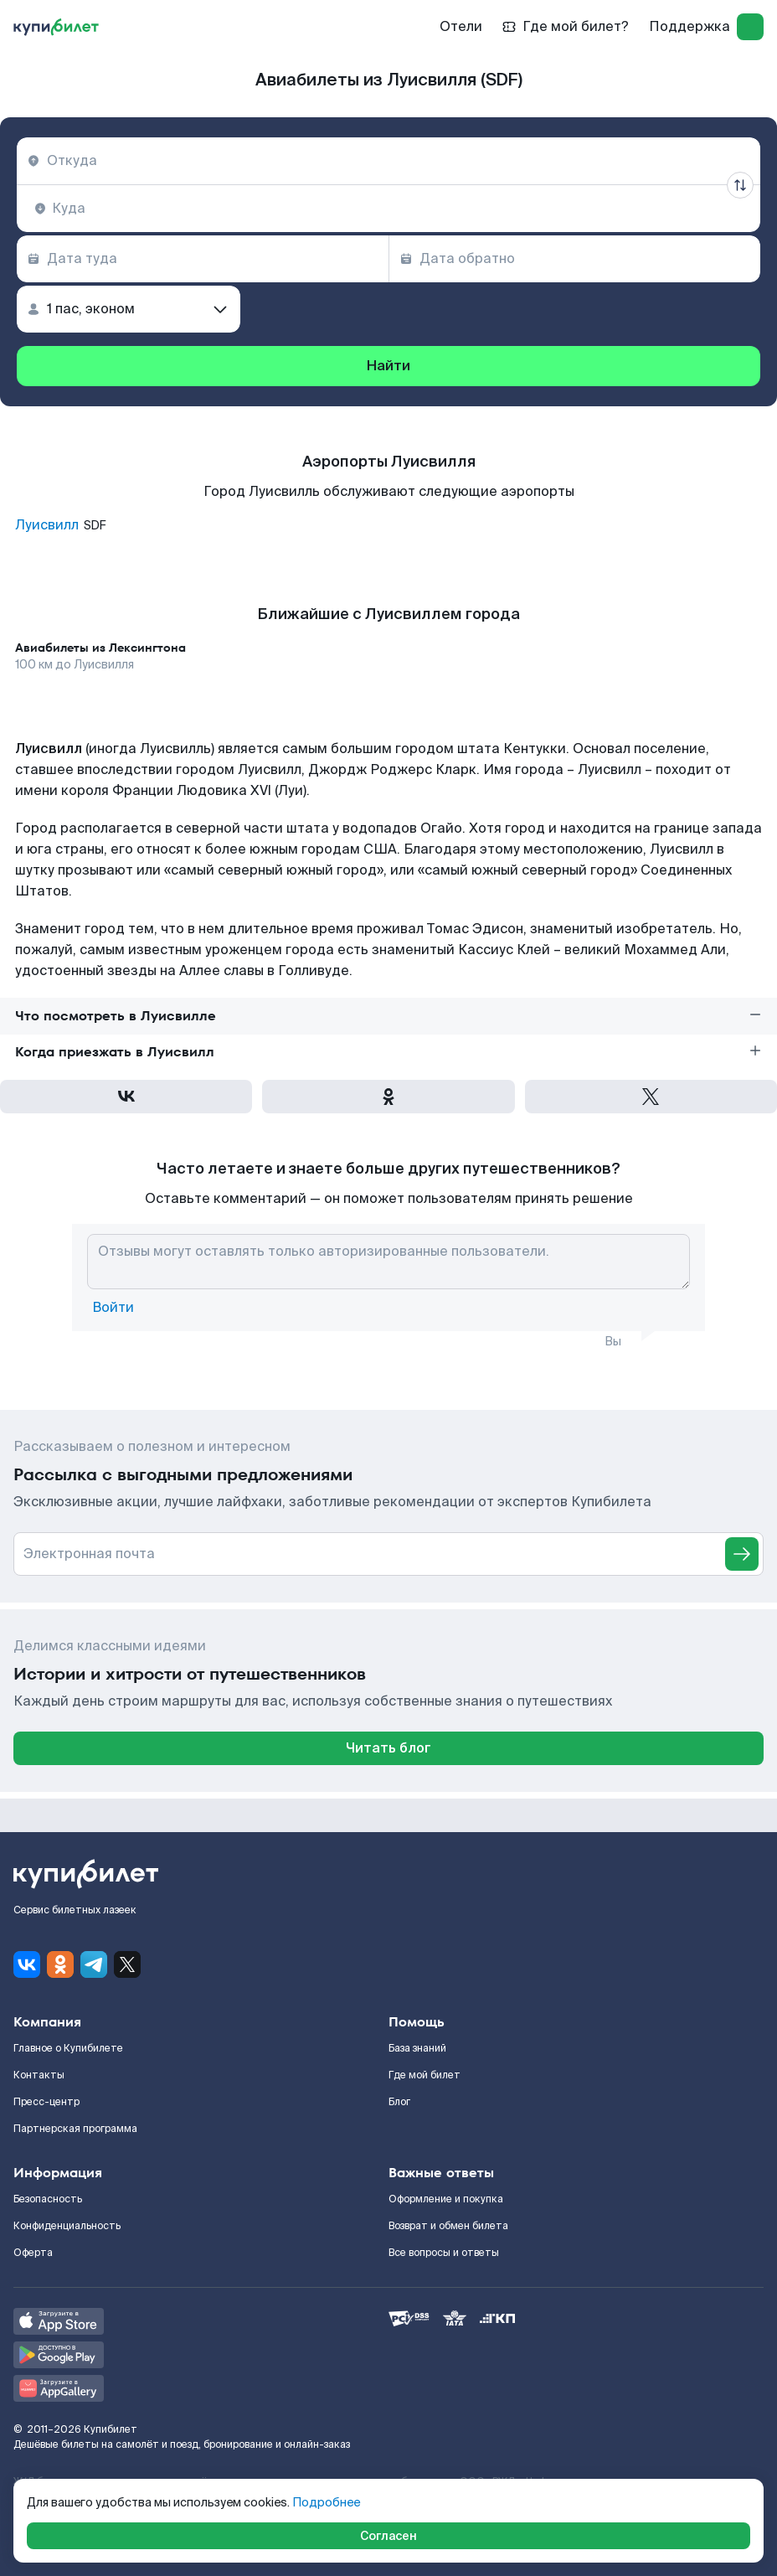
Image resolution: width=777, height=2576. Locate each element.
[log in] (750, 26)
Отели (461, 26)
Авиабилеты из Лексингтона (100, 647)
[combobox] (388, 160)
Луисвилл (47, 525)
